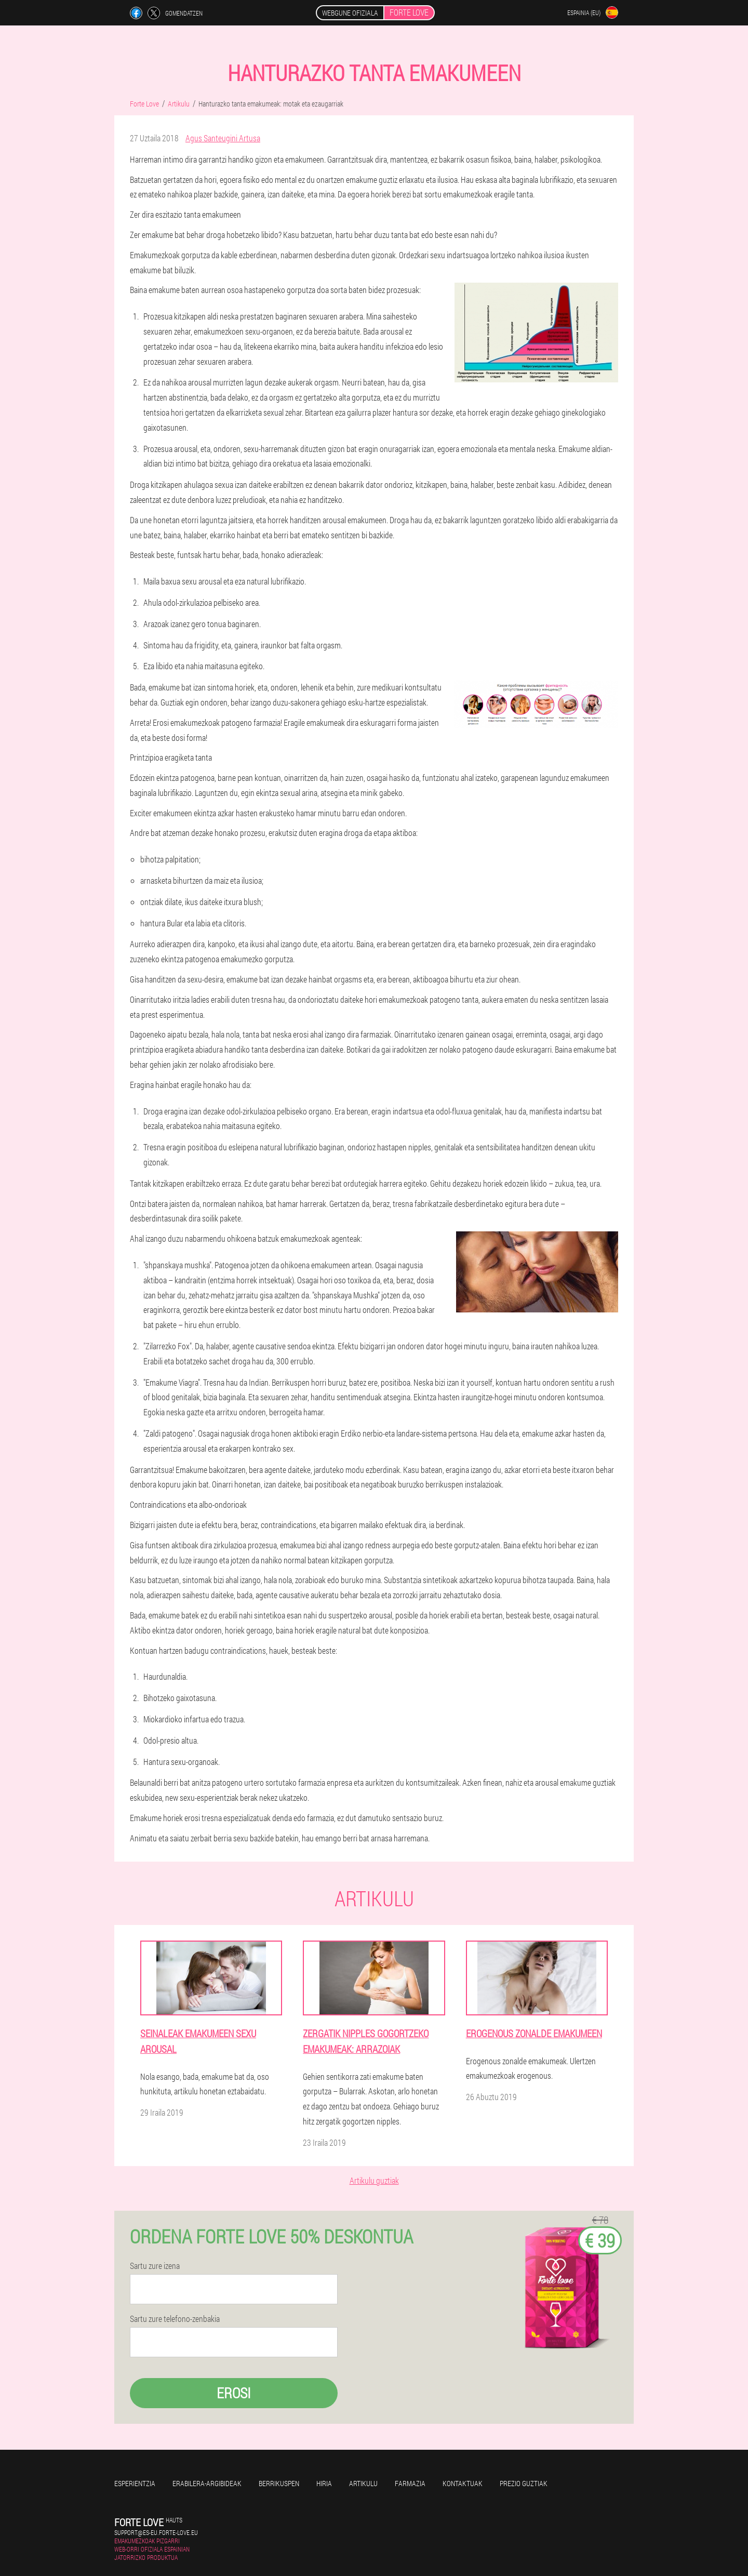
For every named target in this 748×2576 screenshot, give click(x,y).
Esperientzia (134, 2483)
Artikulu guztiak (374, 2180)
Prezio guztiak (523, 2483)
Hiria (324, 2483)
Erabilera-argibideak (207, 2483)
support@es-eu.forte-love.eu (156, 2532)
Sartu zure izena (155, 2266)
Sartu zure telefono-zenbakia (175, 2319)
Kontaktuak (463, 2483)
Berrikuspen (279, 2483)
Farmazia (410, 2483)
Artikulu (363, 2483)
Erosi (234, 2392)
